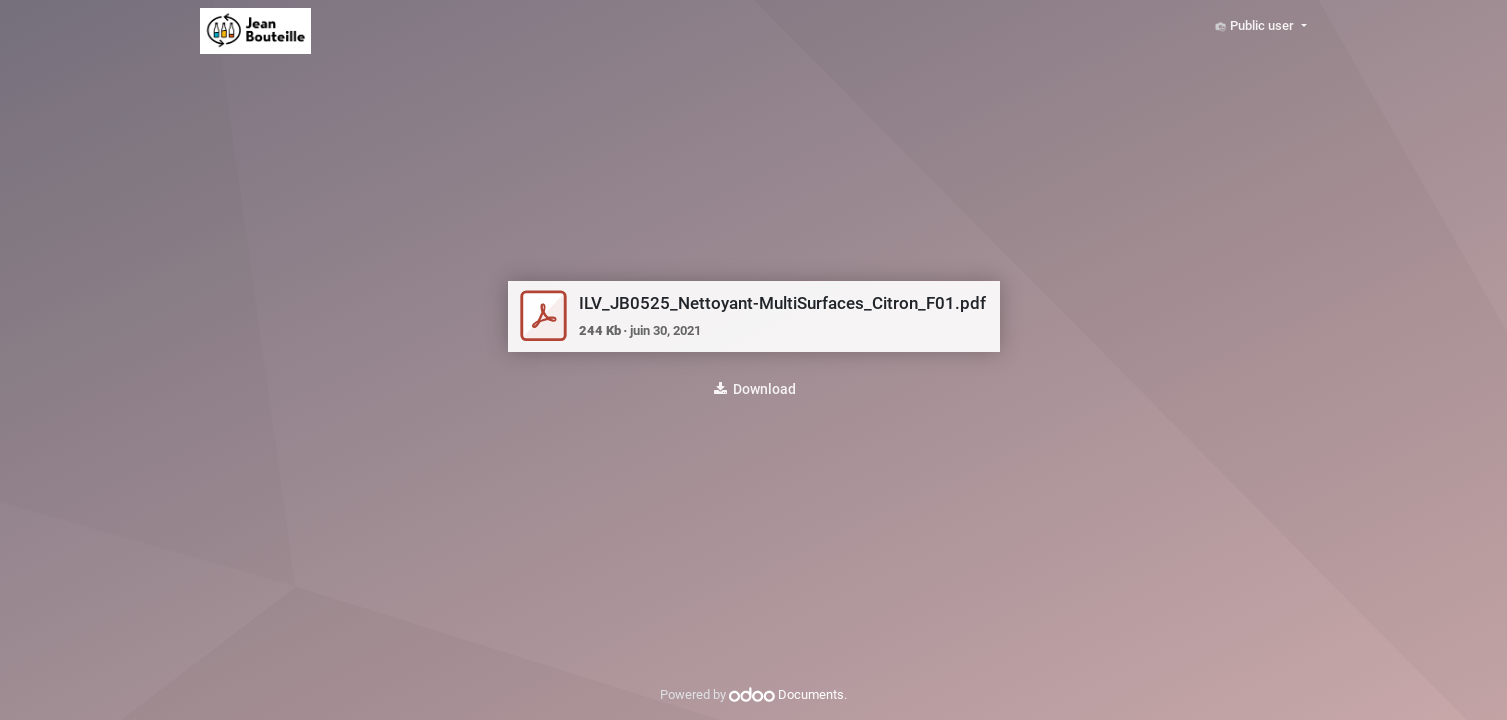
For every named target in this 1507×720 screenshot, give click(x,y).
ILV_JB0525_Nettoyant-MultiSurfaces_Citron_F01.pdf (782, 303)
